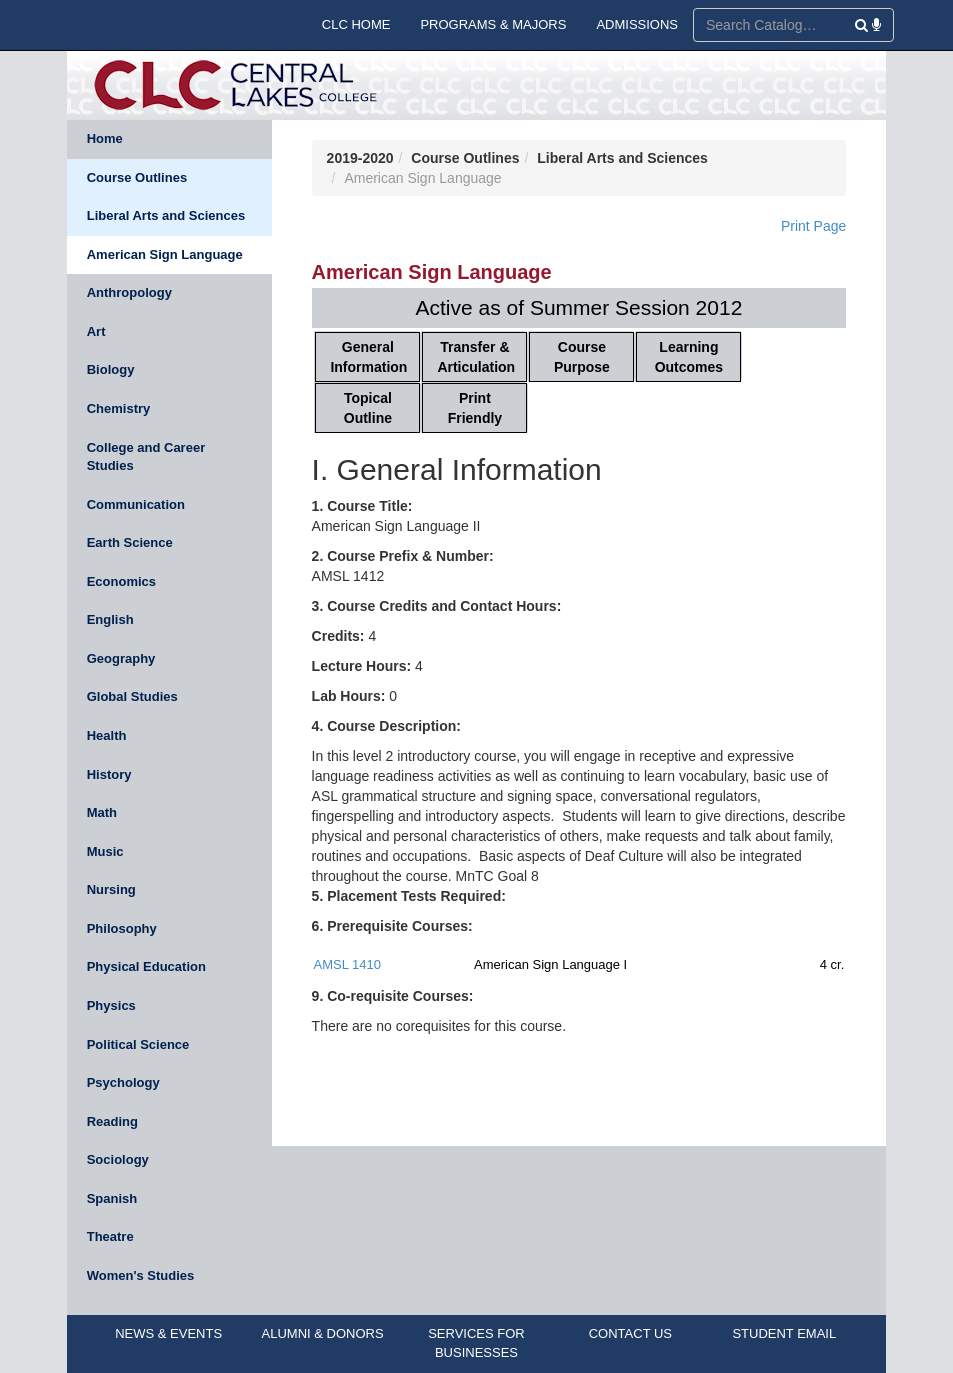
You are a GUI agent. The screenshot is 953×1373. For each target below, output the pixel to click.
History (109, 774)
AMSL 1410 (347, 964)
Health (107, 735)
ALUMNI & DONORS (323, 1333)
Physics (111, 1005)
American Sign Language (165, 254)
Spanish (112, 1198)
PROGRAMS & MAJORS (493, 24)
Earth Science (130, 542)
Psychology (123, 1082)
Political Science (138, 1044)
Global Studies (132, 696)
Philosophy (122, 928)
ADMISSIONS (637, 24)
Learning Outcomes (689, 357)
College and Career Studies (146, 457)
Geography (121, 658)
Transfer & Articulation (476, 357)
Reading (112, 1121)
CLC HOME (356, 24)
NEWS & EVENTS (168, 1333)
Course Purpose (582, 357)
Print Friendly (475, 408)
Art (96, 331)
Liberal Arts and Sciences (166, 215)
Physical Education (146, 966)
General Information (368, 357)
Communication (136, 504)
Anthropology (129, 292)
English (110, 619)
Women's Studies (141, 1275)
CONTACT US (630, 1333)
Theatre (110, 1236)
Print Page (813, 226)
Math (102, 812)
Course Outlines (137, 177)
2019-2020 (360, 158)
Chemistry (119, 408)
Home (105, 138)
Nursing (111, 889)
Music (105, 851)
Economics (121, 581)
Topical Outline (368, 408)
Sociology (118, 1159)
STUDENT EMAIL (784, 1333)
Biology (111, 369)
